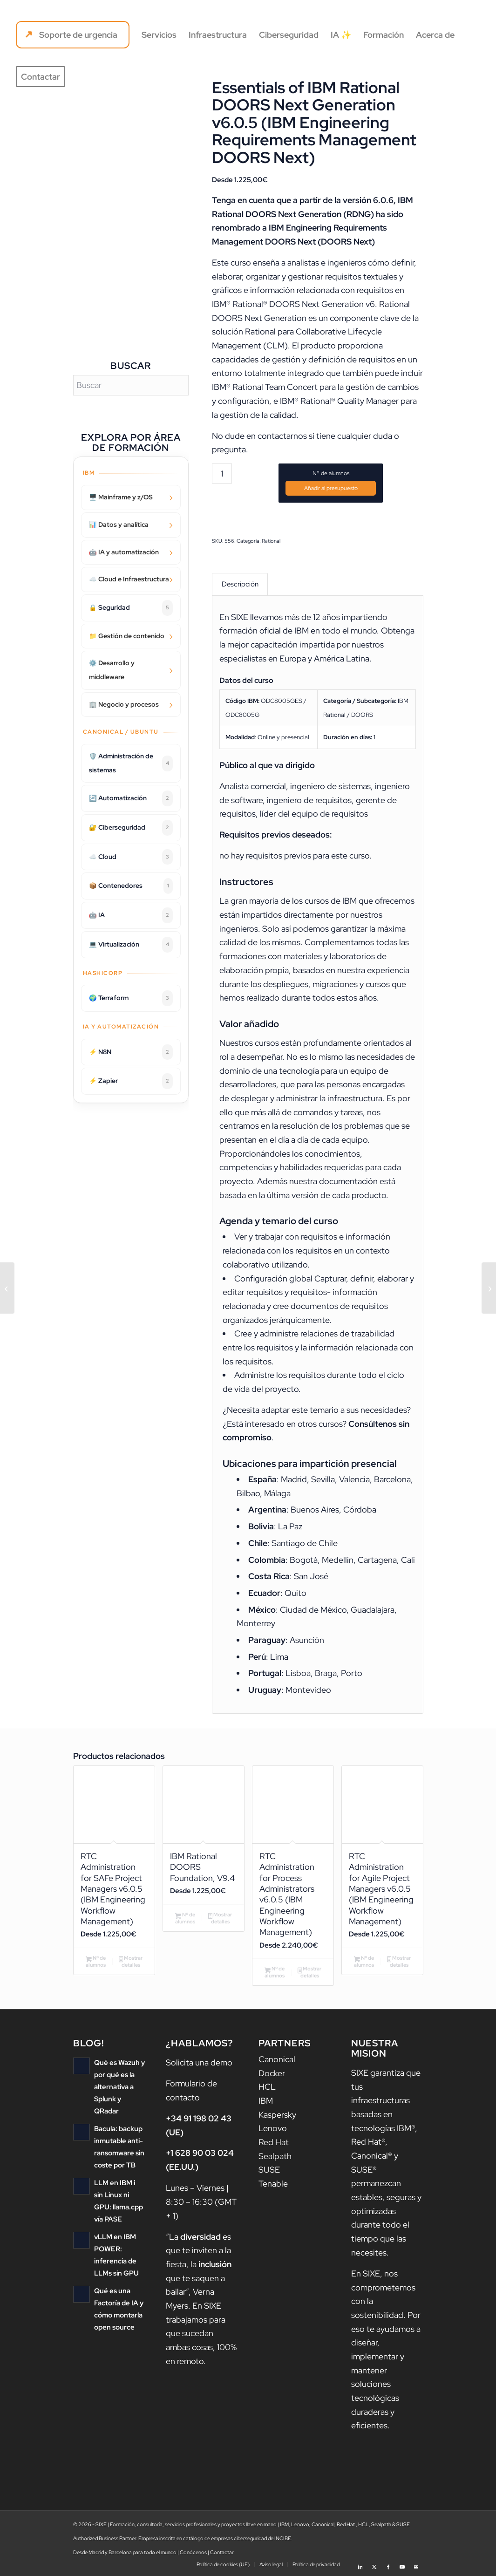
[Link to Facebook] (388, 2564)
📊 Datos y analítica (119, 524)
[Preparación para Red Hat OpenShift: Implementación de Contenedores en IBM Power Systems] (7, 1288)
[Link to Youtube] (402, 2564)
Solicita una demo (199, 2063)
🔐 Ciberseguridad (131, 828)
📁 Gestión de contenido (126, 636)
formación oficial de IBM (264, 631)
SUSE (269, 2170)
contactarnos (282, 435)
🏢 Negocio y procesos (124, 704)
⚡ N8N (131, 1052)
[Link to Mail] (416, 2564)
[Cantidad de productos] (222, 473)
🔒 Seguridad (131, 608)
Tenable (273, 2184)
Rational (271, 541)
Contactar (222, 2552)
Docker (271, 2073)
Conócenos (193, 2552)
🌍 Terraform (131, 998)
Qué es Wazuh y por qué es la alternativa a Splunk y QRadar (119, 2087)
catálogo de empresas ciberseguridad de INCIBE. (237, 2538)
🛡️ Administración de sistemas (131, 763)
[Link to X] (374, 2564)
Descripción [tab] (240, 584)
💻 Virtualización (131, 945)
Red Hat (273, 2142)
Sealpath (275, 2156)
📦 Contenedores (131, 886)
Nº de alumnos (331, 473)
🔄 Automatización (131, 798)
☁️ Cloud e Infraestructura (129, 579)
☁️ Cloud (131, 857)
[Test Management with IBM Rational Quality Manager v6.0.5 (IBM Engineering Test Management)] (489, 1288)
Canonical (276, 2059)
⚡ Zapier (131, 1081)
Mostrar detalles (131, 1962)
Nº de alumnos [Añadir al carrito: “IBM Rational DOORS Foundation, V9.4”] (185, 1918)
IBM (265, 2101)
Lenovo (272, 2128)
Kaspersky (277, 2114)
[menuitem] (73, 35)
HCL (267, 2087)
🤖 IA (131, 915)
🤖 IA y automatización (124, 552)
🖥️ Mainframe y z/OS (121, 497)
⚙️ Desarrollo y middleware (112, 670)
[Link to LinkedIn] (360, 2564)
